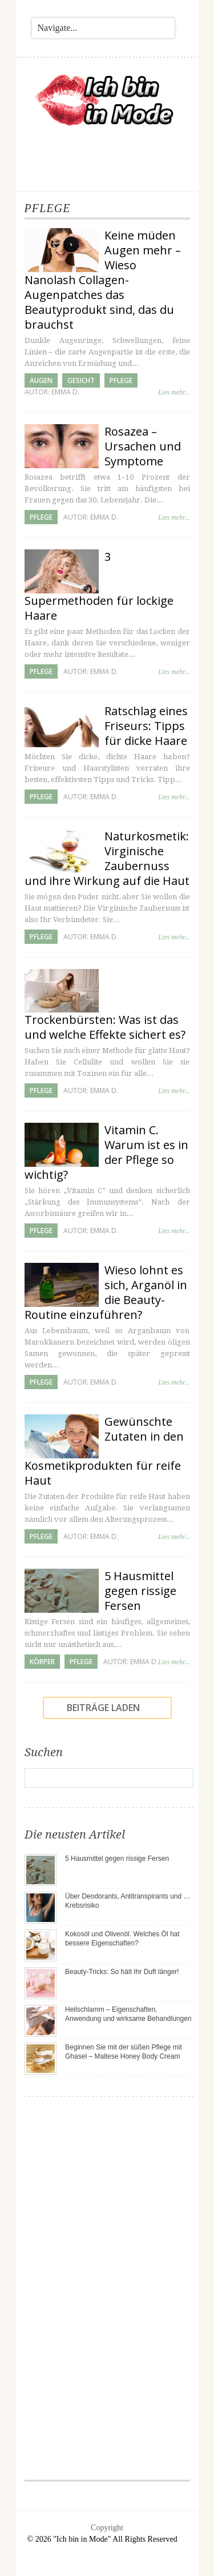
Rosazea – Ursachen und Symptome (142, 446)
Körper (42, 1661)
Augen (41, 380)
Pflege (121, 380)
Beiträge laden (103, 1707)
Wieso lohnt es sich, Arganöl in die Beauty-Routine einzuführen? (106, 1292)
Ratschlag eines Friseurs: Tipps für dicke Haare (146, 725)
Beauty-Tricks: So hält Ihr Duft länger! (122, 1972)
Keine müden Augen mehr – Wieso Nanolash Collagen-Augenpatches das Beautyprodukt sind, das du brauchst (103, 280)
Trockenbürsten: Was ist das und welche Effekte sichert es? (105, 1027)
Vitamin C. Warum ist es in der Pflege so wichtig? (106, 1152)
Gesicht (81, 380)
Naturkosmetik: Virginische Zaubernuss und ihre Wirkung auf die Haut (107, 858)
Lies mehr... (173, 392)
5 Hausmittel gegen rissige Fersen (140, 1590)
